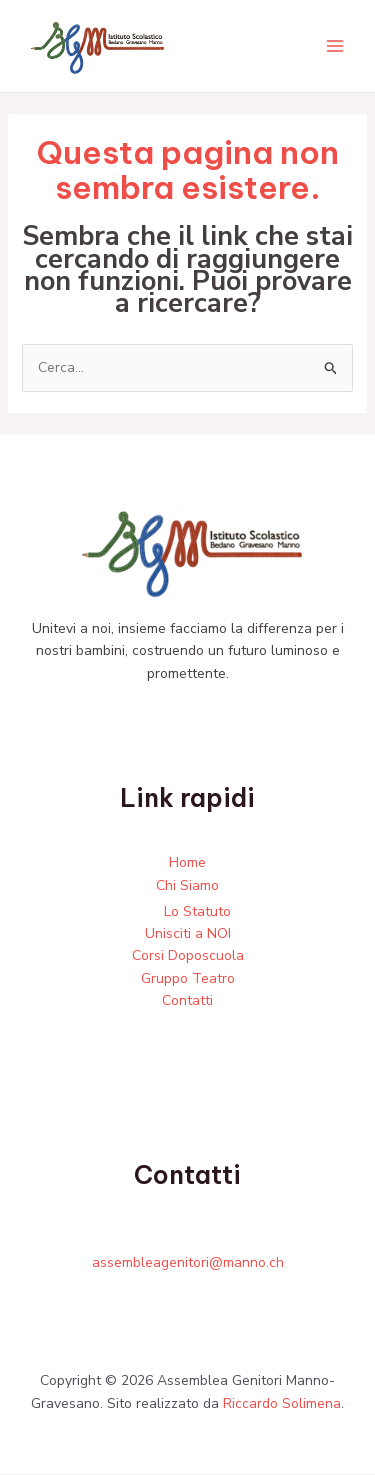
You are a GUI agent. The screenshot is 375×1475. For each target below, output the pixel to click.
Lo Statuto (197, 911)
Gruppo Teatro (188, 978)
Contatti (187, 1000)
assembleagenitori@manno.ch (188, 1262)
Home (187, 862)
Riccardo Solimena (282, 1403)
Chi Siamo (187, 885)
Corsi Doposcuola (188, 956)
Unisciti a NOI (188, 933)
